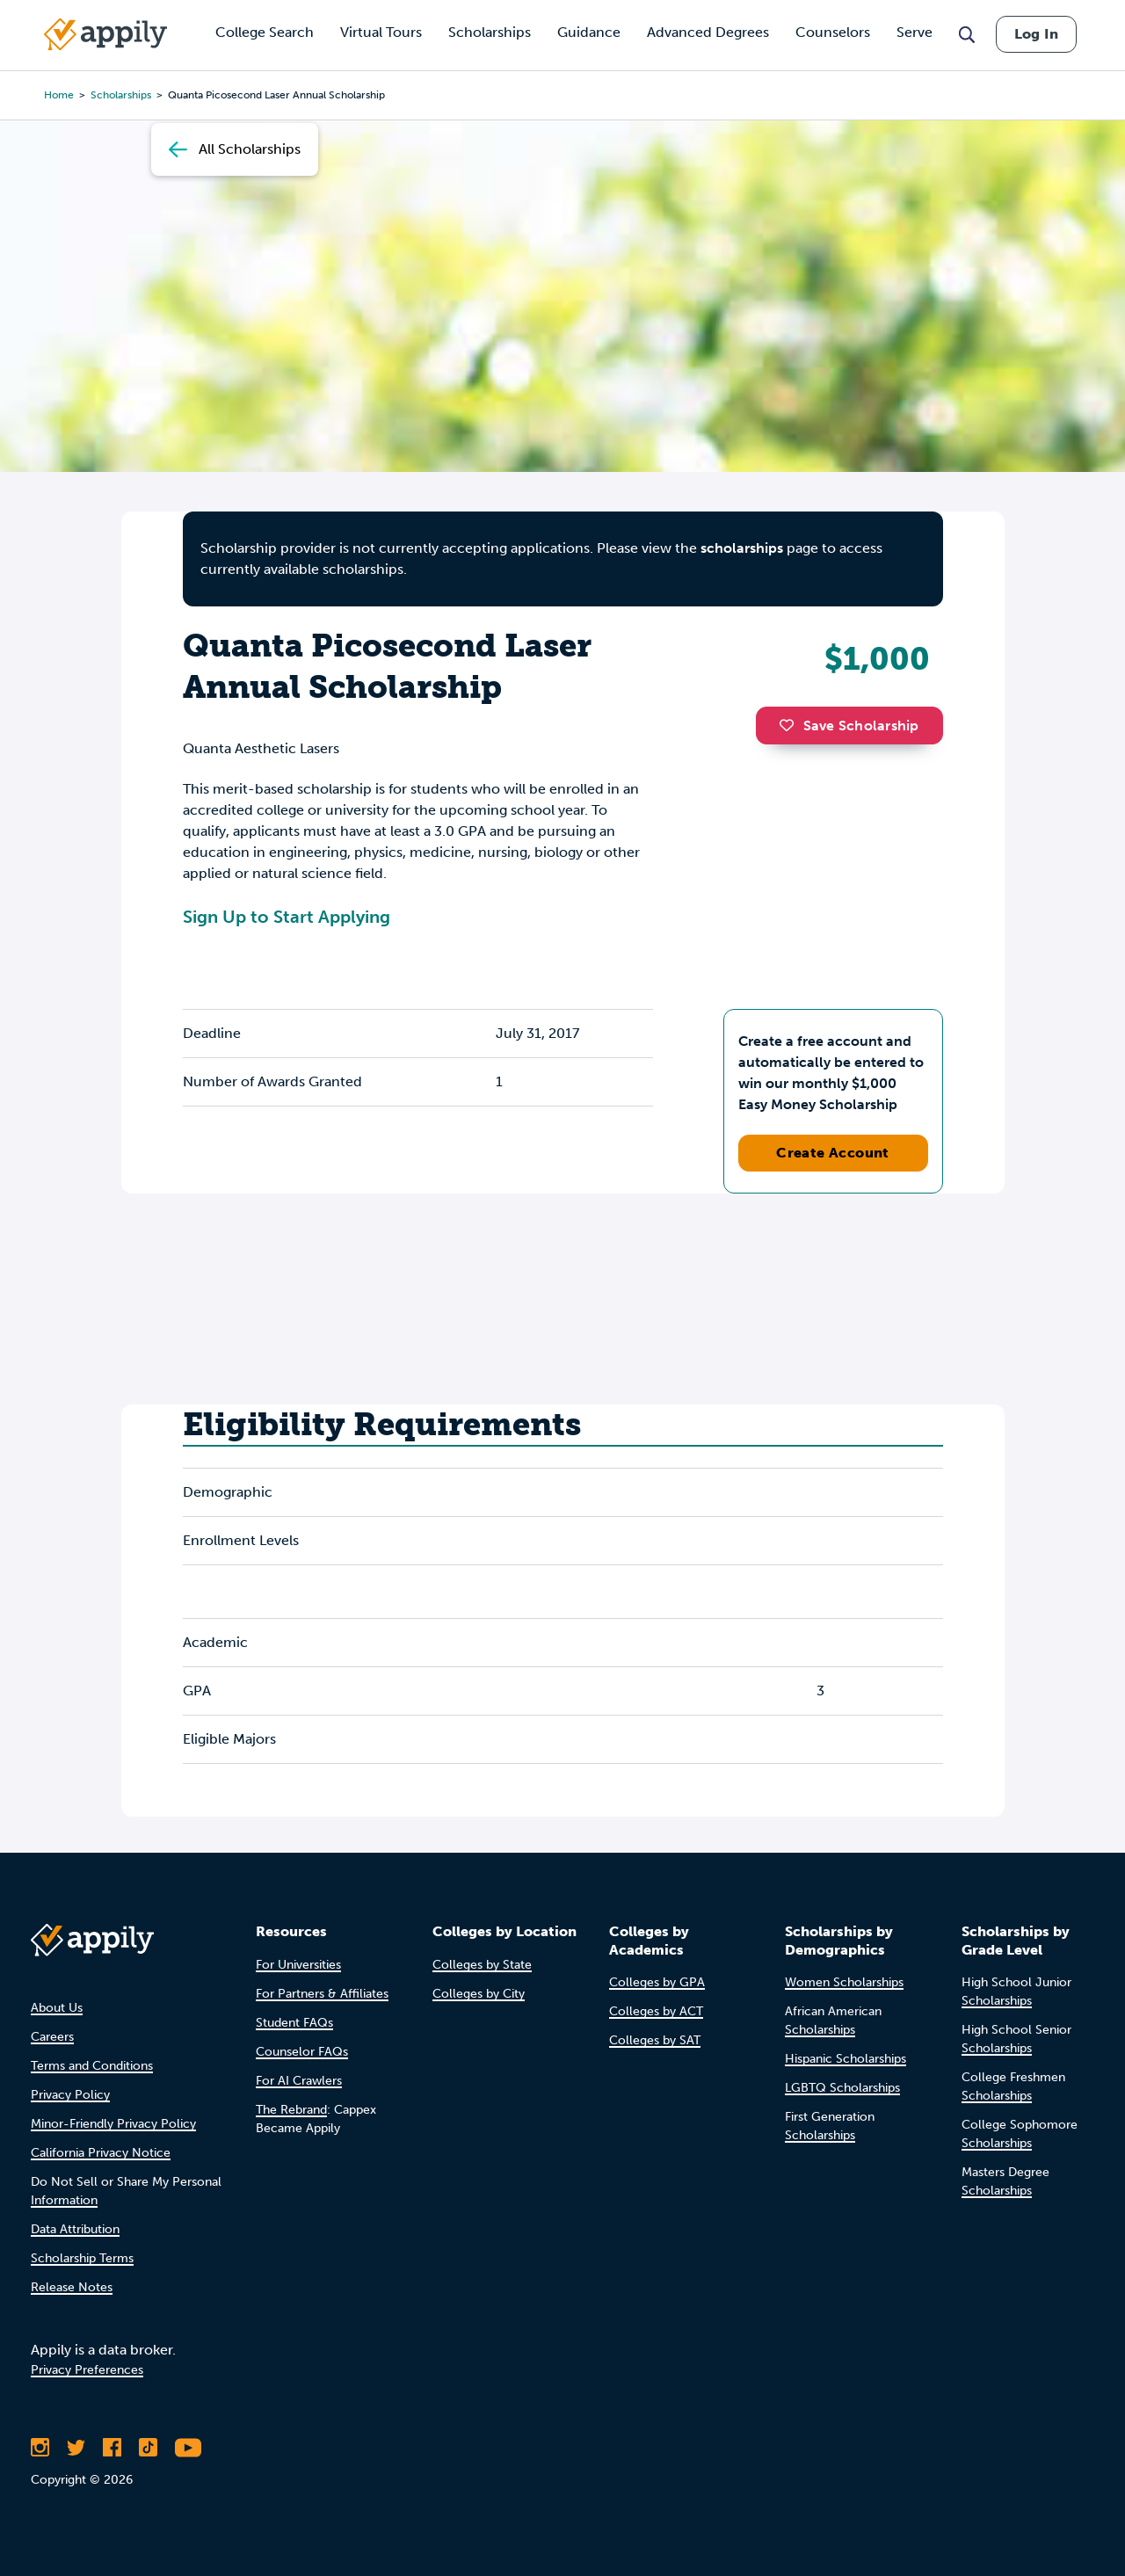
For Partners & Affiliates (322, 1993)
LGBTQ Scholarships (842, 2087)
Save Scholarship (849, 725)
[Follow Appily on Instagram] (40, 2448)
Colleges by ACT (656, 2011)
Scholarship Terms (82, 2258)
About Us (57, 2007)
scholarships (741, 548)
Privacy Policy (70, 2094)
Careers (52, 2036)
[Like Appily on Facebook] (112, 2448)
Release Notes (71, 2287)
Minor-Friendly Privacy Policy (113, 2123)
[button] (791, 725)
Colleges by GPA (657, 1982)
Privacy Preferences (87, 2369)
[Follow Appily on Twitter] (76, 2448)
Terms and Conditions (92, 2065)
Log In (1036, 33)
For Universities (298, 1964)
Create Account (832, 1152)
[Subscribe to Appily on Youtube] (188, 2448)
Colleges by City (478, 1993)
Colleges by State (482, 1964)
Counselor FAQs (302, 2051)
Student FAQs (294, 2022)
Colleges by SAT (654, 2040)
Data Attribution (75, 2229)
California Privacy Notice (101, 2152)
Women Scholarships (844, 1982)
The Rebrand (291, 2109)
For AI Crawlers (299, 2080)
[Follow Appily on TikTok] (148, 2448)
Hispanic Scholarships (845, 2058)
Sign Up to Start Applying (286, 916)
